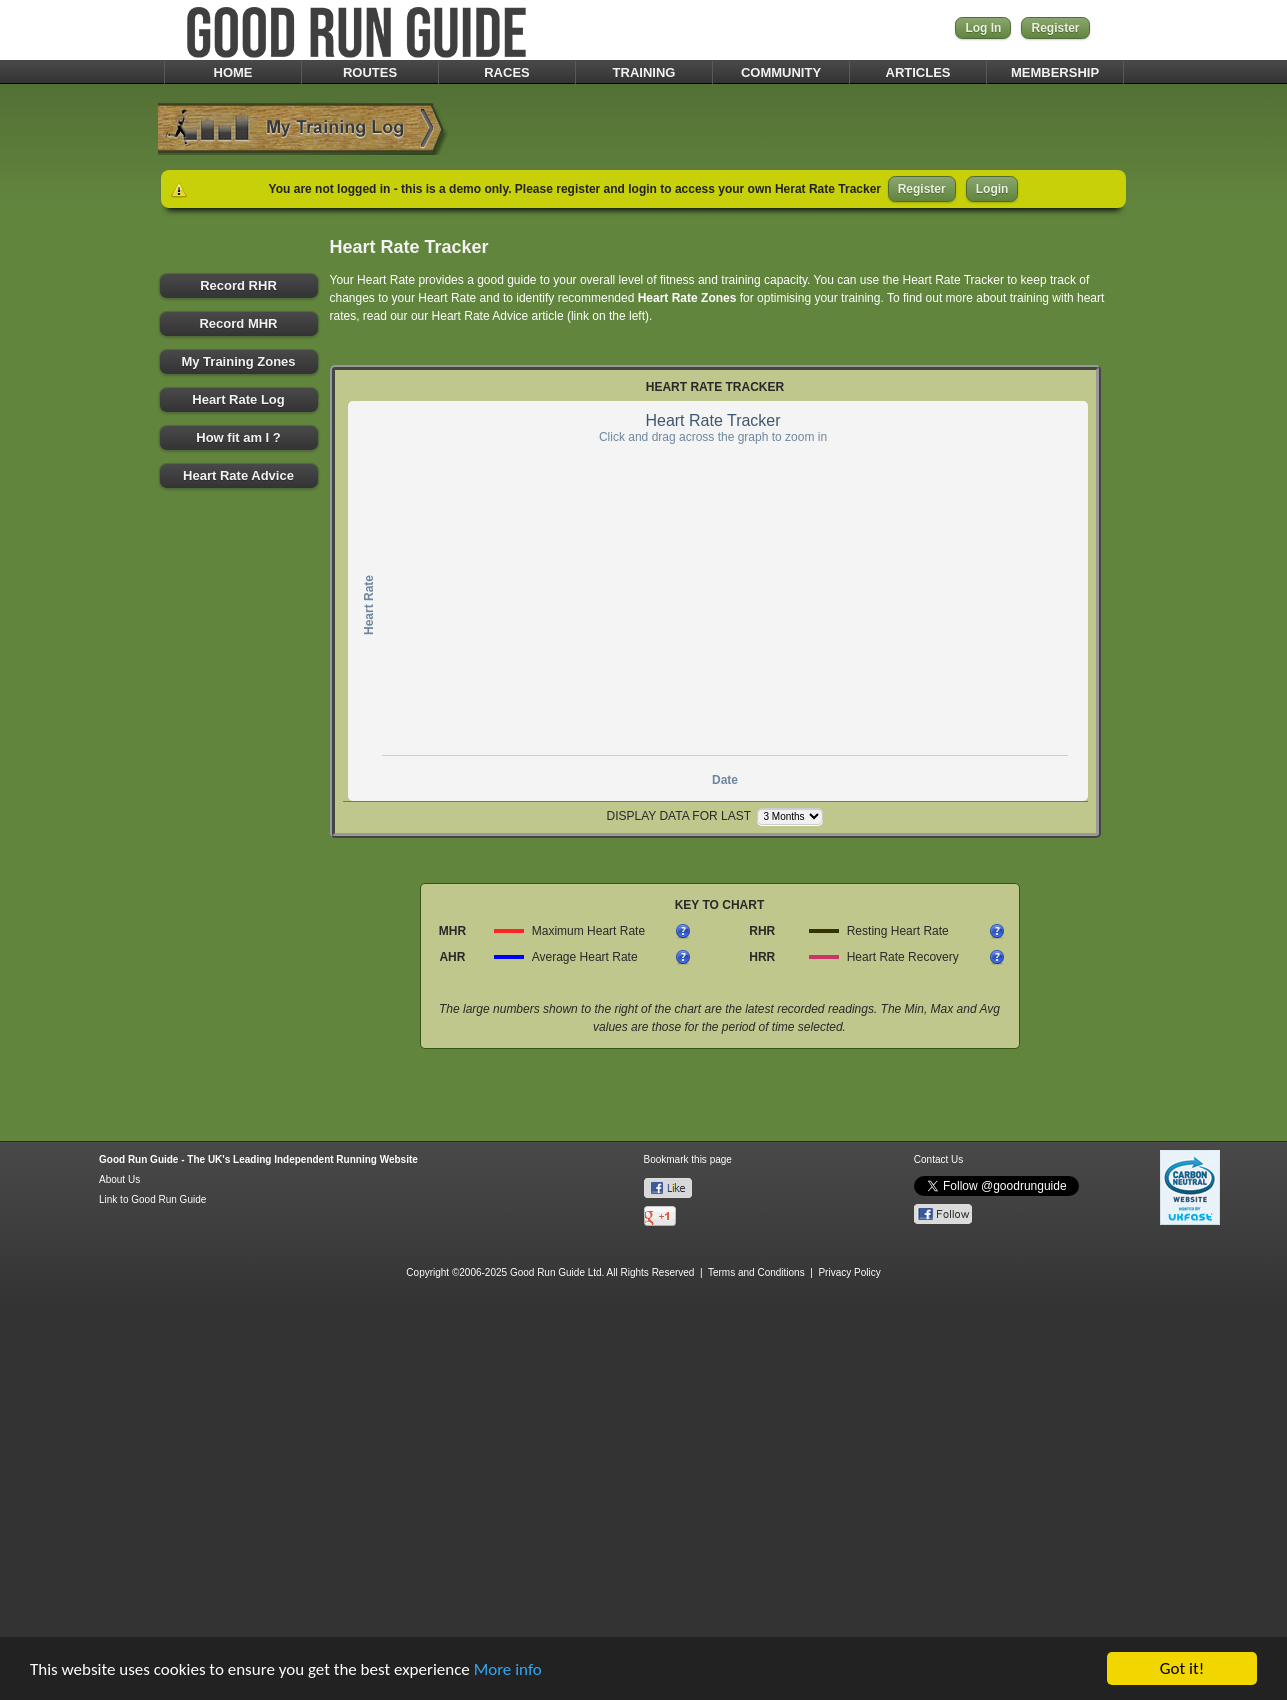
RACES (507, 72)
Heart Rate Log (238, 399)
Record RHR (238, 285)
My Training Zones (238, 361)
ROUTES (370, 72)
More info (508, 1670)
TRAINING (644, 72)
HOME (233, 72)
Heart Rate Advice (238, 475)
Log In (983, 28)
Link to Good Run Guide (152, 1199)
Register (1055, 28)
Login (992, 189)
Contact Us (938, 1159)
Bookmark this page (688, 1159)
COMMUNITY (781, 72)
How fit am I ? (238, 437)
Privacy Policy (849, 1272)
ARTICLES (918, 72)
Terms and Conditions (756, 1272)
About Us (119, 1179)
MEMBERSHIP (1055, 72)
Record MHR (238, 323)
